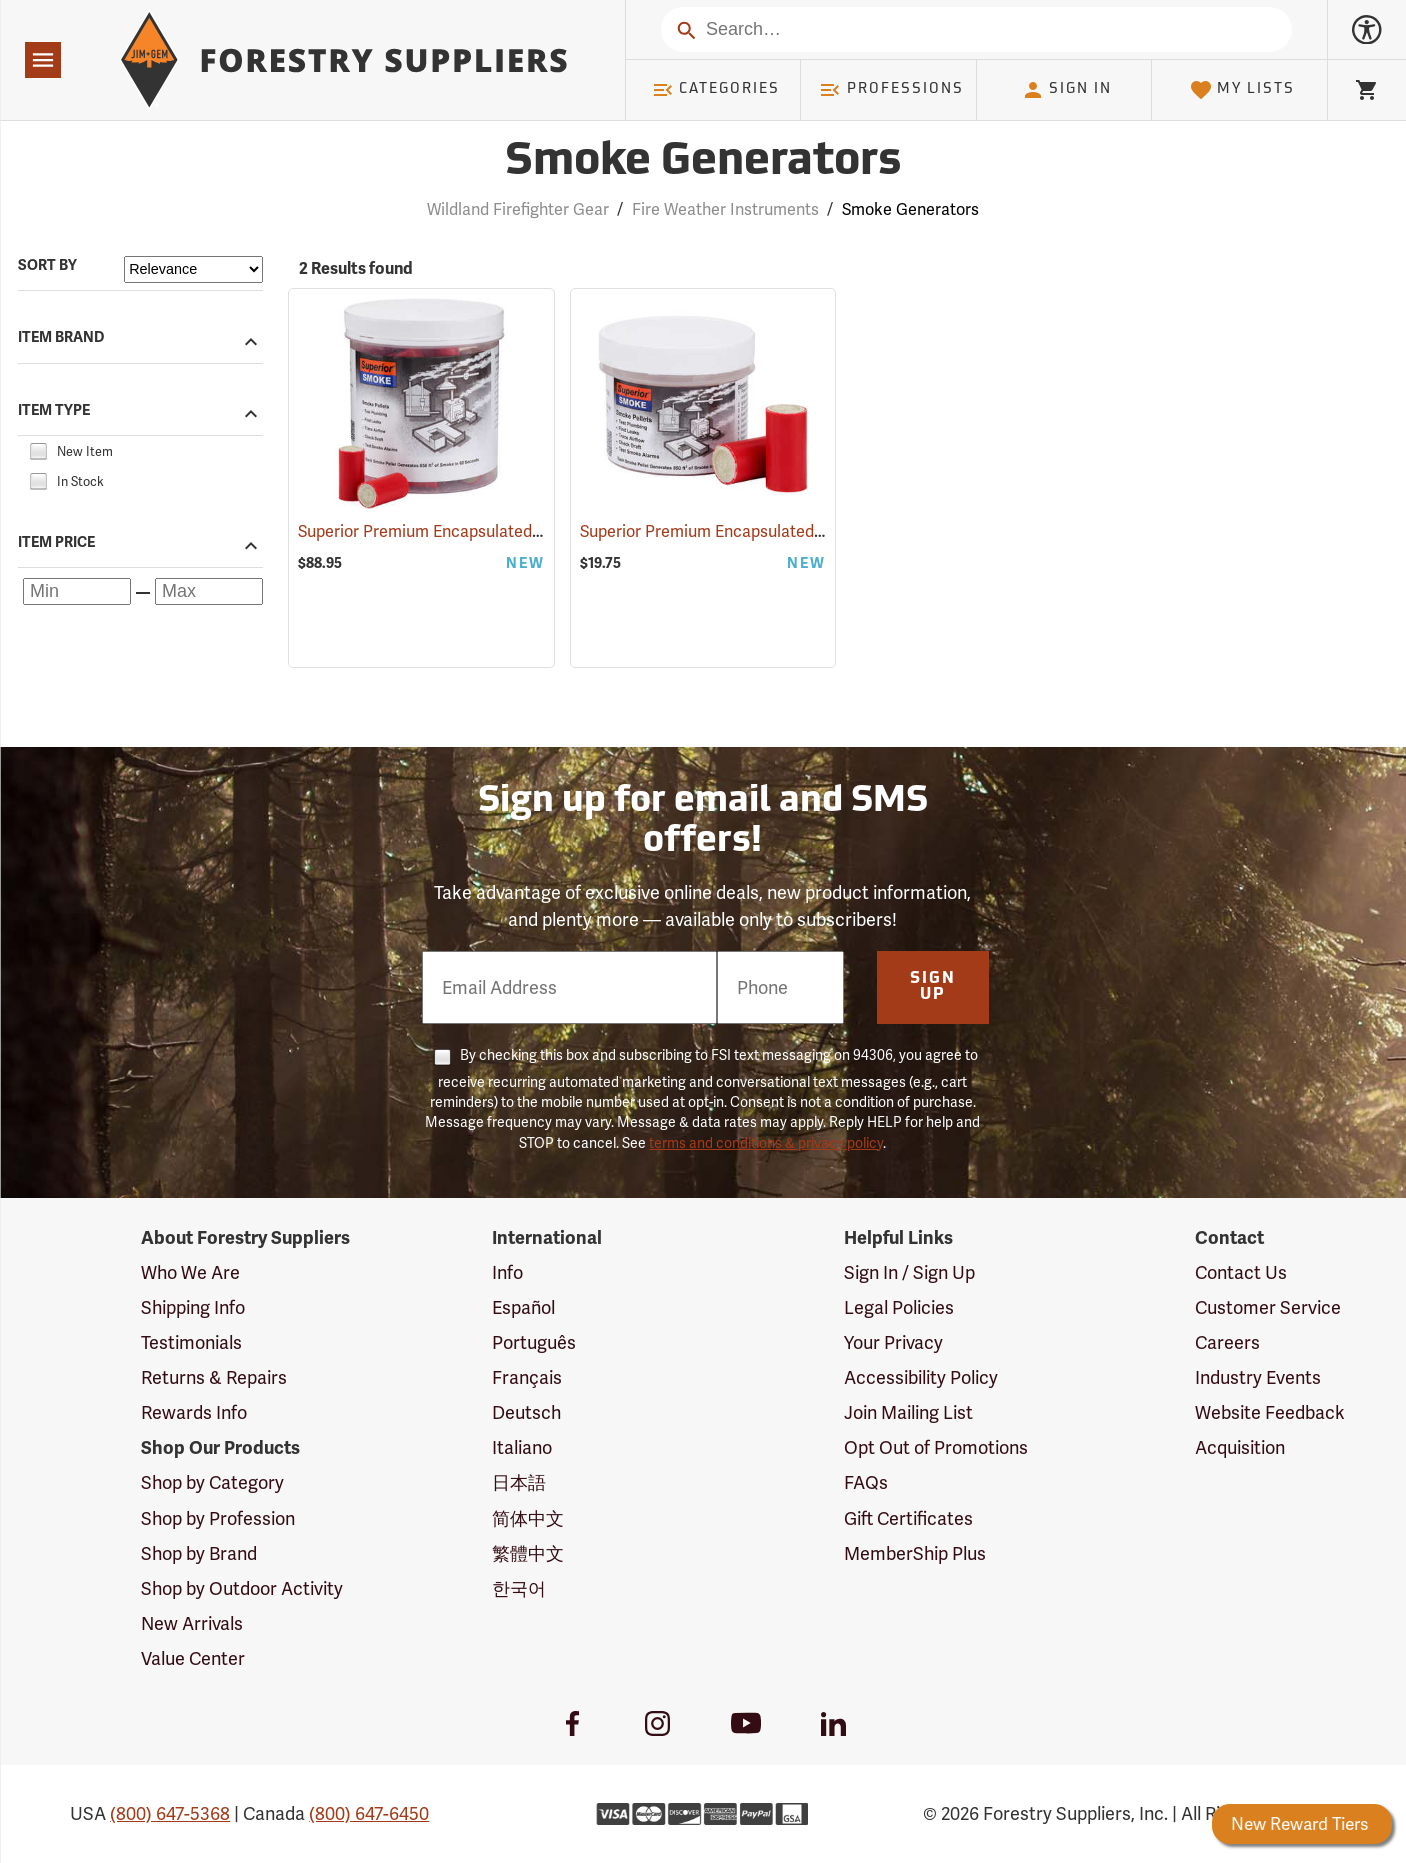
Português (534, 1342)
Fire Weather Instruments (725, 209)
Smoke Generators (910, 209)
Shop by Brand (199, 1553)
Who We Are (190, 1272)
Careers (1227, 1342)
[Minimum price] (77, 591)
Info (507, 1272)
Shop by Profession (218, 1518)
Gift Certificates (908, 1518)
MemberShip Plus (915, 1553)
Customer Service (1268, 1307)
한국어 (519, 1588)
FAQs (866, 1482)
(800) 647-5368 (170, 1813)
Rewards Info (194, 1412)
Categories (716, 90)
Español (523, 1307)
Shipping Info (193, 1307)
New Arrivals (192, 1623)
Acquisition (1240, 1447)
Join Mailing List (908, 1412)
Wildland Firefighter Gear (518, 209)
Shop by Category (212, 1482)
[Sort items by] (193, 269)
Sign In (1067, 90)
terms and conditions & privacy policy (766, 1143)
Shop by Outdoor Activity (242, 1588)
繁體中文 (528, 1553)
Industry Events (1258, 1377)
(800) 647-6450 (369, 1813)
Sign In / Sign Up (909, 1272)
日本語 (519, 1482)
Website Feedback (1270, 1412)
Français (527, 1377)
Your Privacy (893, 1342)
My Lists (1242, 90)
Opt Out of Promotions (936, 1447)
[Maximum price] (209, 591)
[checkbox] (38, 449)
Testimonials (191, 1342)
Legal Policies (899, 1307)
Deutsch (526, 1412)
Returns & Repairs (214, 1377)
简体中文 (528, 1518)
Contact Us (1241, 1272)
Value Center (193, 1658)
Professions (891, 90)
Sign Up (933, 987)
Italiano (522, 1447)
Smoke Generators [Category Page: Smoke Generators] (703, 162)
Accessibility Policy (921, 1377)
